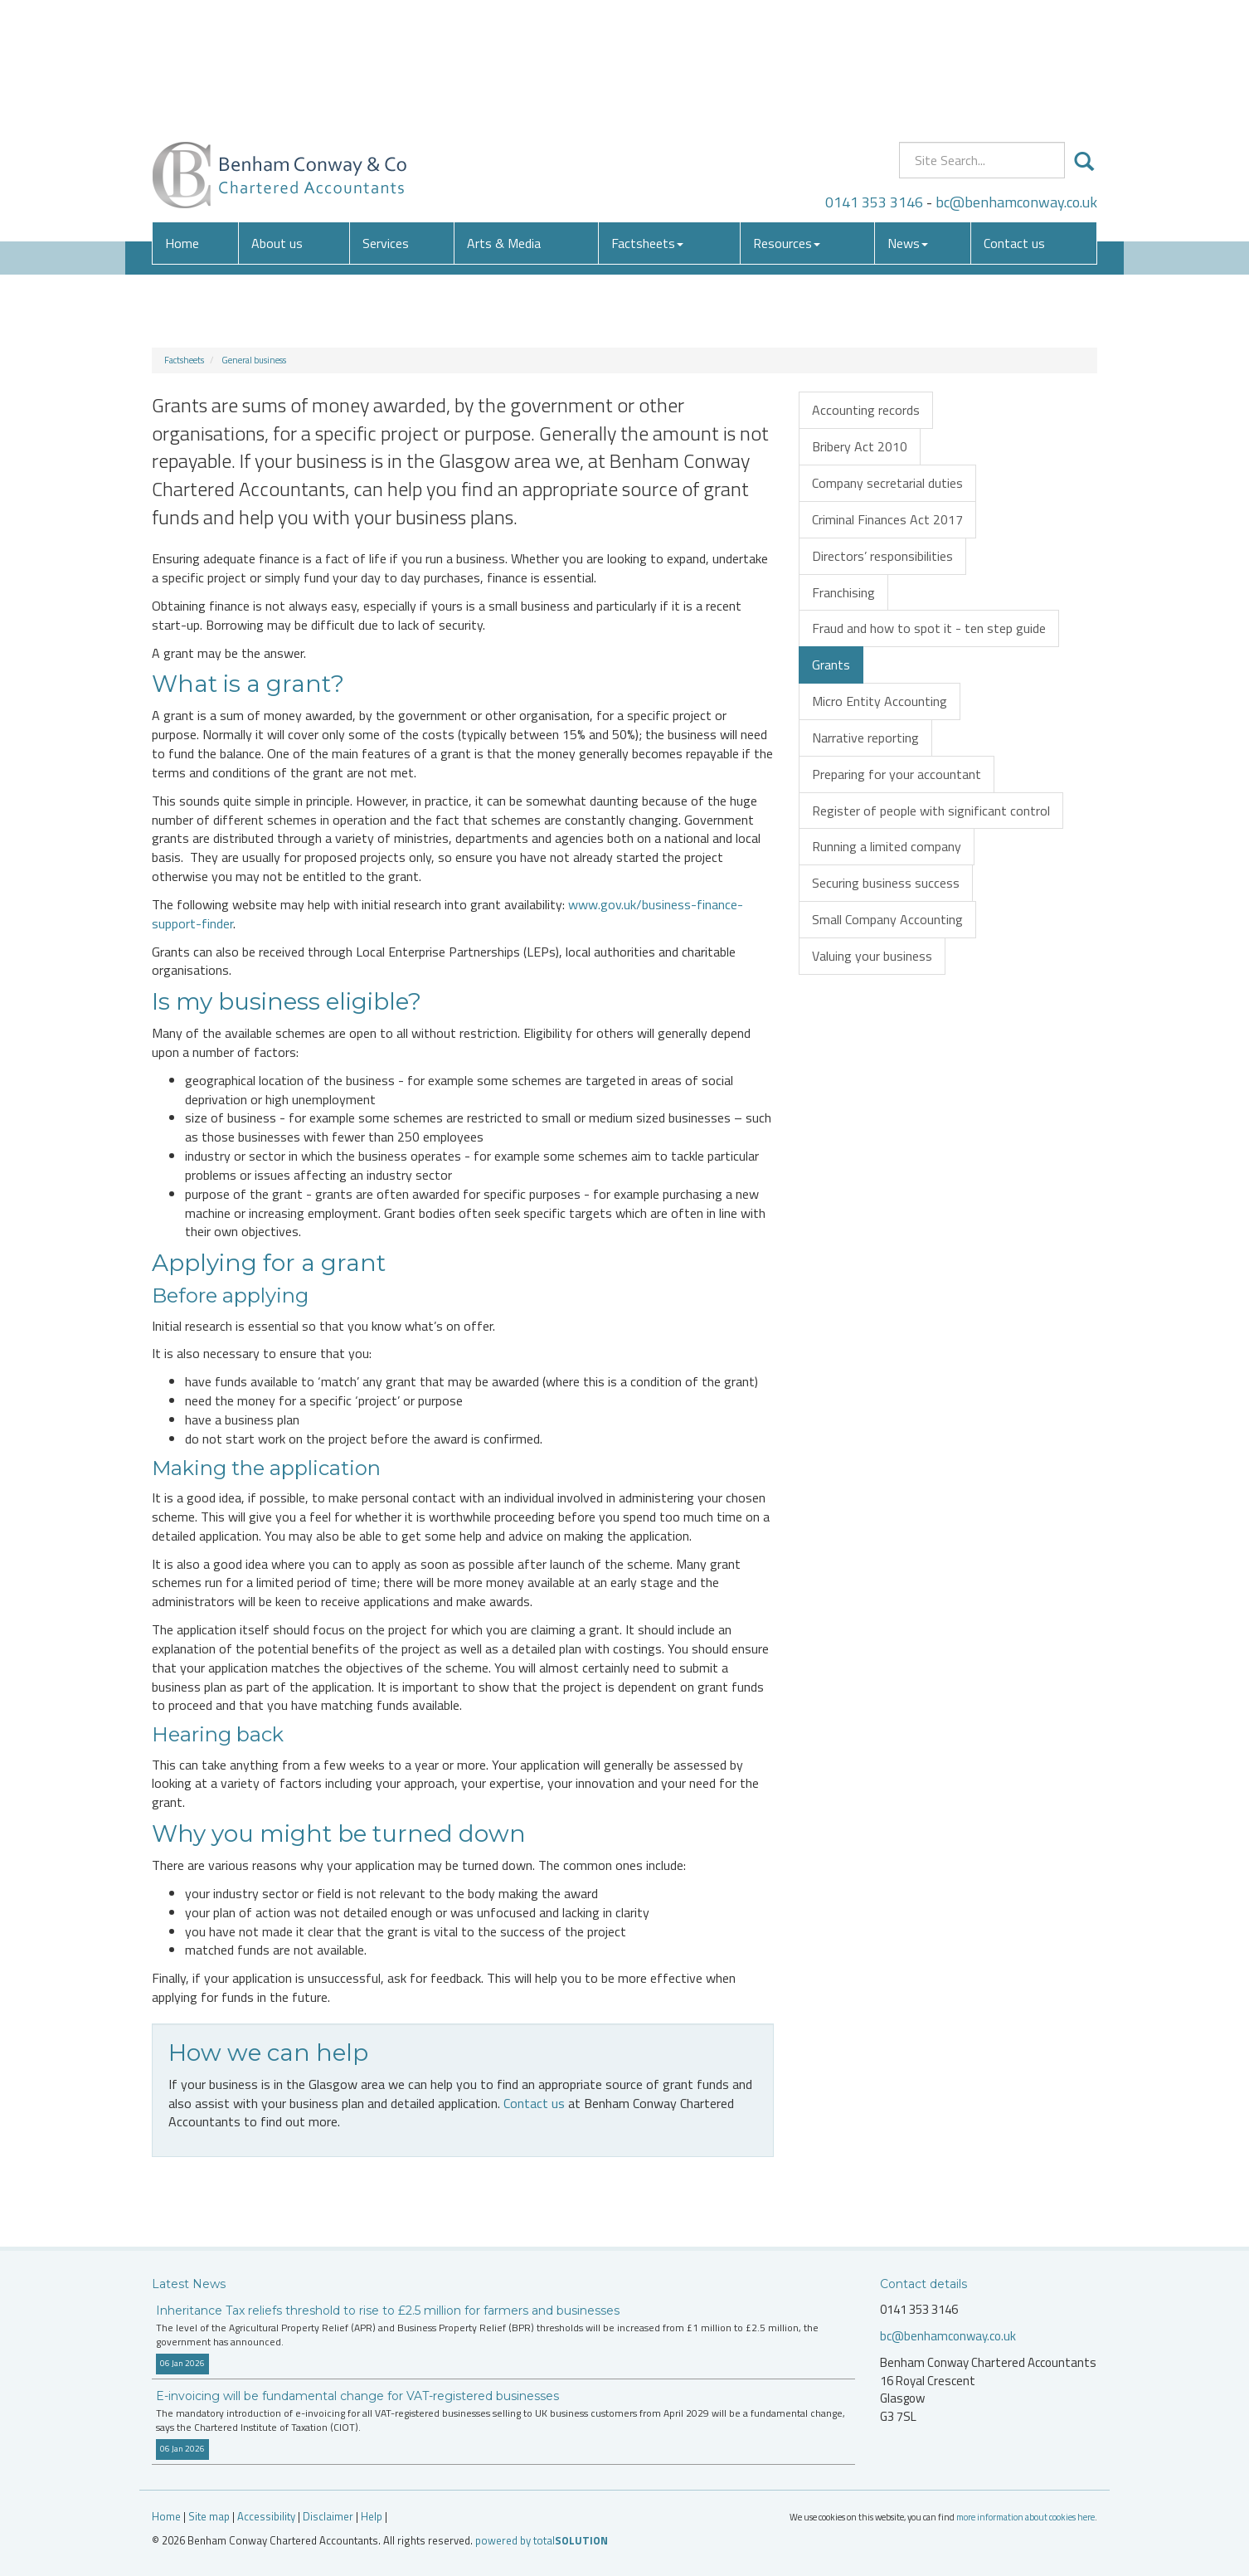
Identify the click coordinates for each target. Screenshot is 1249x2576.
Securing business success (886, 883)
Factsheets (647, 120)
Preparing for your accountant (896, 774)
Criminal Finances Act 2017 (887, 519)
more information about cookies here (1025, 2517)
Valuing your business (872, 956)
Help (371, 2516)
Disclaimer (328, 2516)
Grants (831, 664)
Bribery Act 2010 (859, 446)
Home (182, 120)
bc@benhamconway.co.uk (1016, 78)
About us (277, 120)
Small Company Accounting (887, 919)
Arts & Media (504, 120)
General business (253, 360)
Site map (209, 2516)
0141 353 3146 (874, 78)
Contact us (1014, 120)
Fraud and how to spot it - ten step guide (929, 628)
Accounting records (866, 410)
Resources (786, 120)
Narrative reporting (865, 737)
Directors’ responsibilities (882, 556)
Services (385, 120)
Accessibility (266, 2516)
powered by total (541, 2540)
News (907, 120)
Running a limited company (886, 846)
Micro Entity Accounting (879, 701)
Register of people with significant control (931, 811)
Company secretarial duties (887, 483)
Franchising (843, 592)
